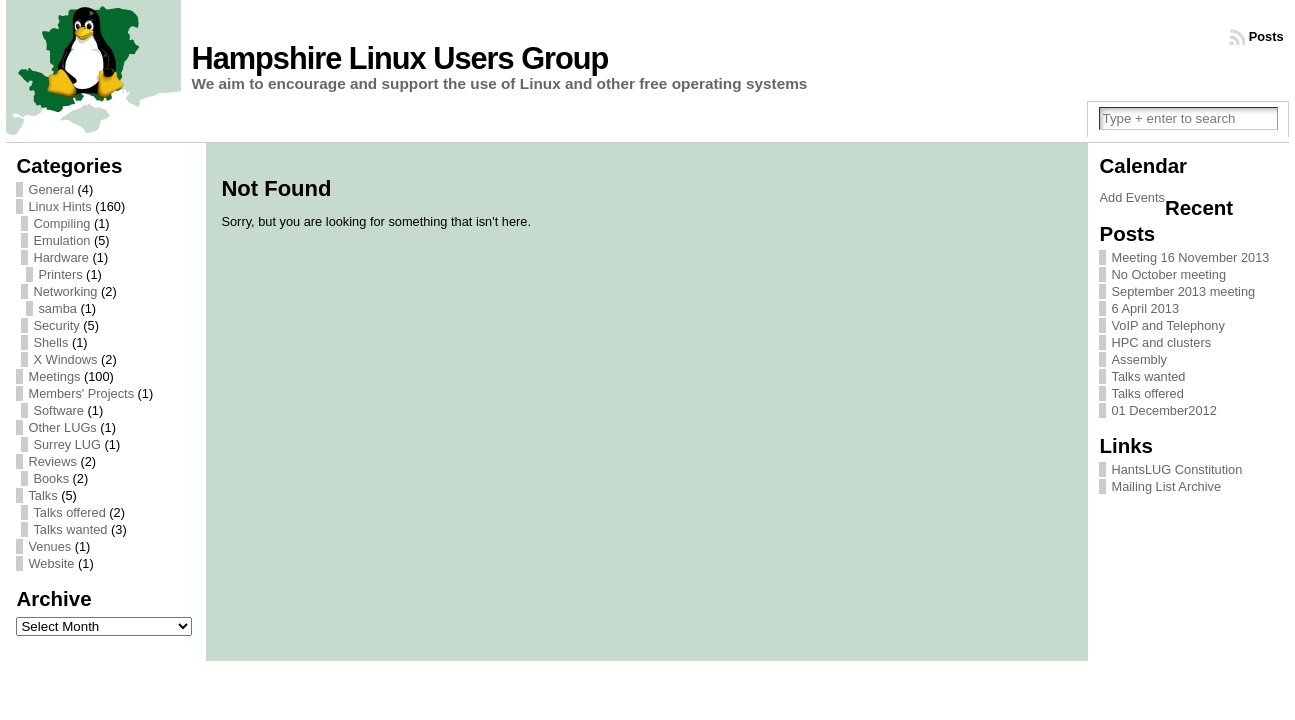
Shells (50, 342)
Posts (1266, 36)
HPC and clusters (1161, 342)
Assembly (1138, 359)
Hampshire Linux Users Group (399, 58)
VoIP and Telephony (1167, 325)
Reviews (52, 461)
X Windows (65, 359)
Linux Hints (59, 206)
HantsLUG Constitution (1176, 469)
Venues (49, 546)
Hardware (60, 257)
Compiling (61, 223)
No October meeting (1168, 274)
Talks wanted (70, 529)
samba (57, 308)
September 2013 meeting (1183, 291)
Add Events (1131, 197)
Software (58, 410)
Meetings (54, 376)
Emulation (61, 240)
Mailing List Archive (1166, 486)
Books (51, 478)
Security (56, 325)
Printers (60, 274)
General (51, 189)
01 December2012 (1163, 410)
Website (51, 563)
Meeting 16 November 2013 (1190, 257)
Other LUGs (62, 427)
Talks (42, 495)
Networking (65, 291)
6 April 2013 (1145, 308)
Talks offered (69, 512)
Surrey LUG (67, 444)
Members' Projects (81, 393)
